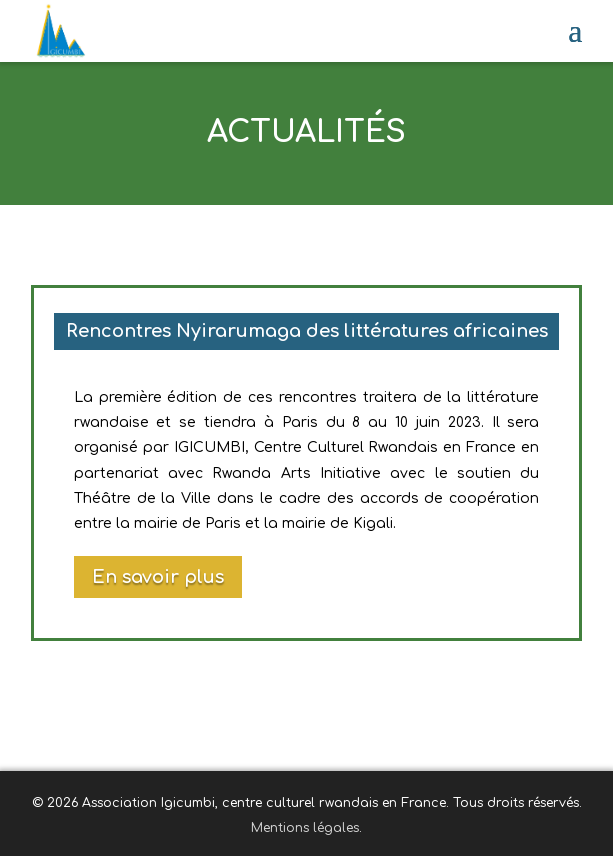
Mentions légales (305, 828)
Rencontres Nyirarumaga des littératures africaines (307, 331)
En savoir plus (158, 577)
